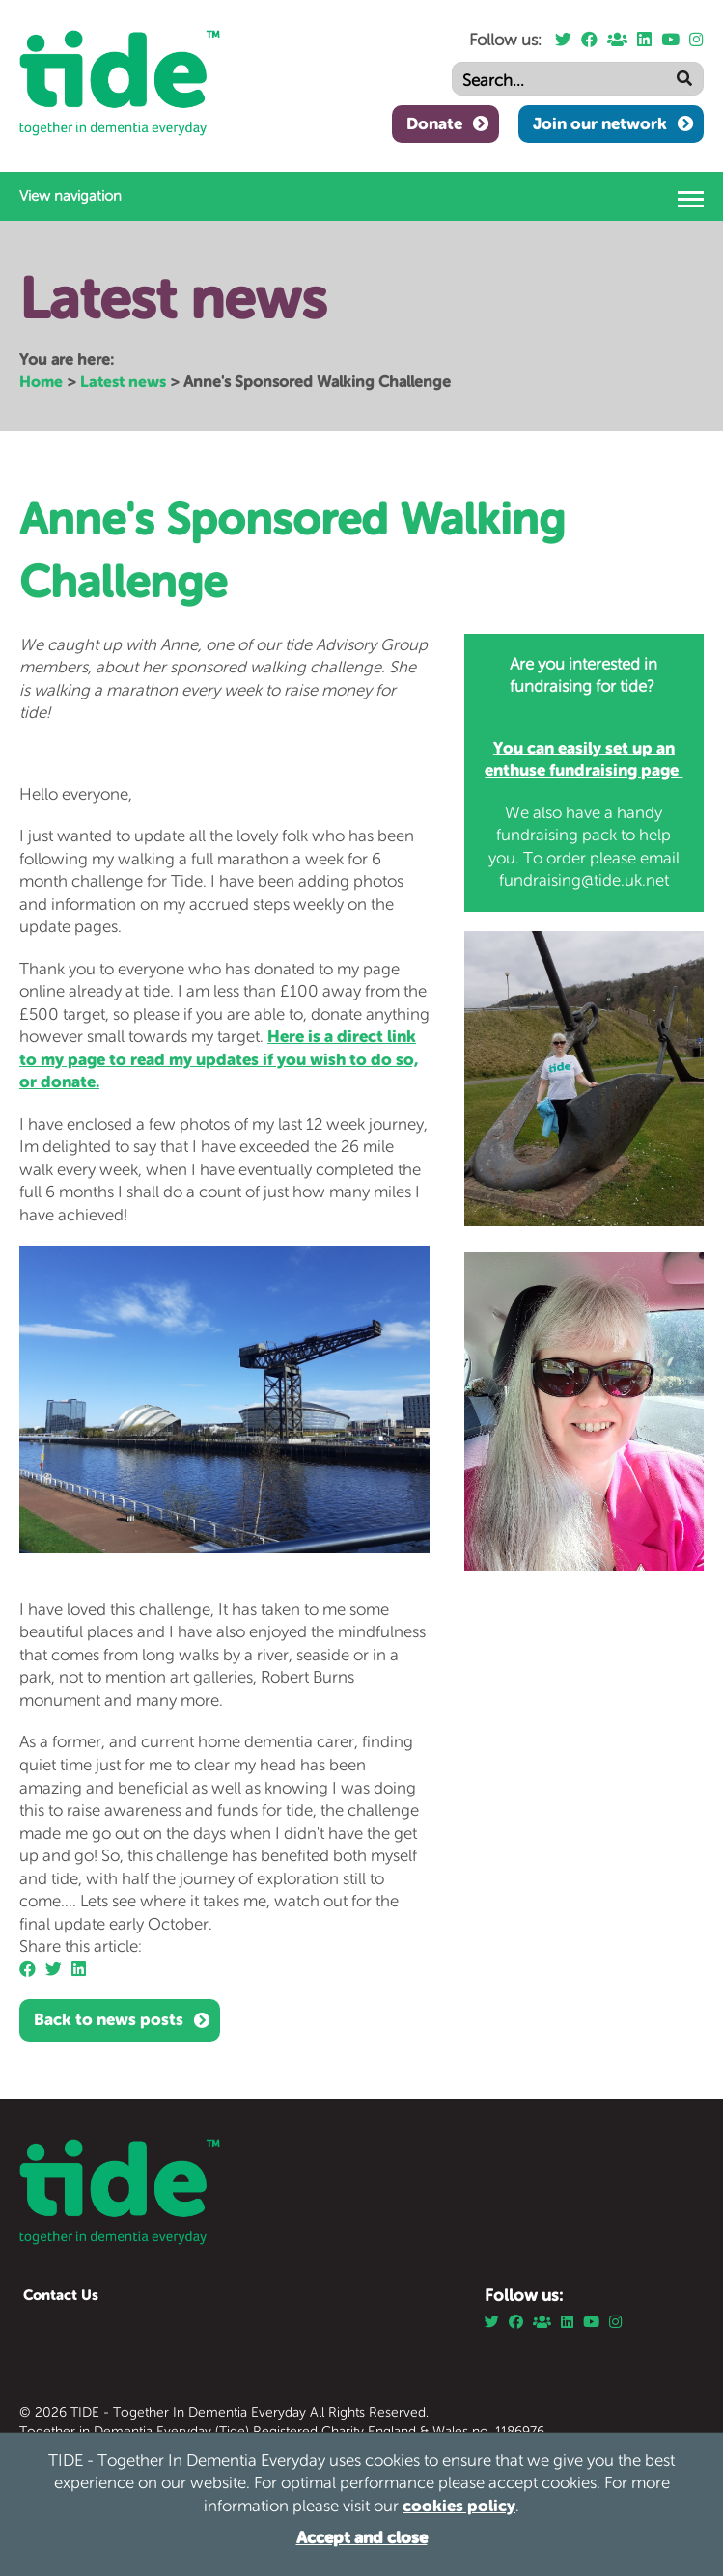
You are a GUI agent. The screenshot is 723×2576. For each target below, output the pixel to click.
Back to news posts (108, 2019)
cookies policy (459, 2505)
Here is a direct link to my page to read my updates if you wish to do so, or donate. (218, 1059)
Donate (434, 123)
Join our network (600, 123)
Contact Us (60, 2295)
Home (41, 381)
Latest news (123, 381)
